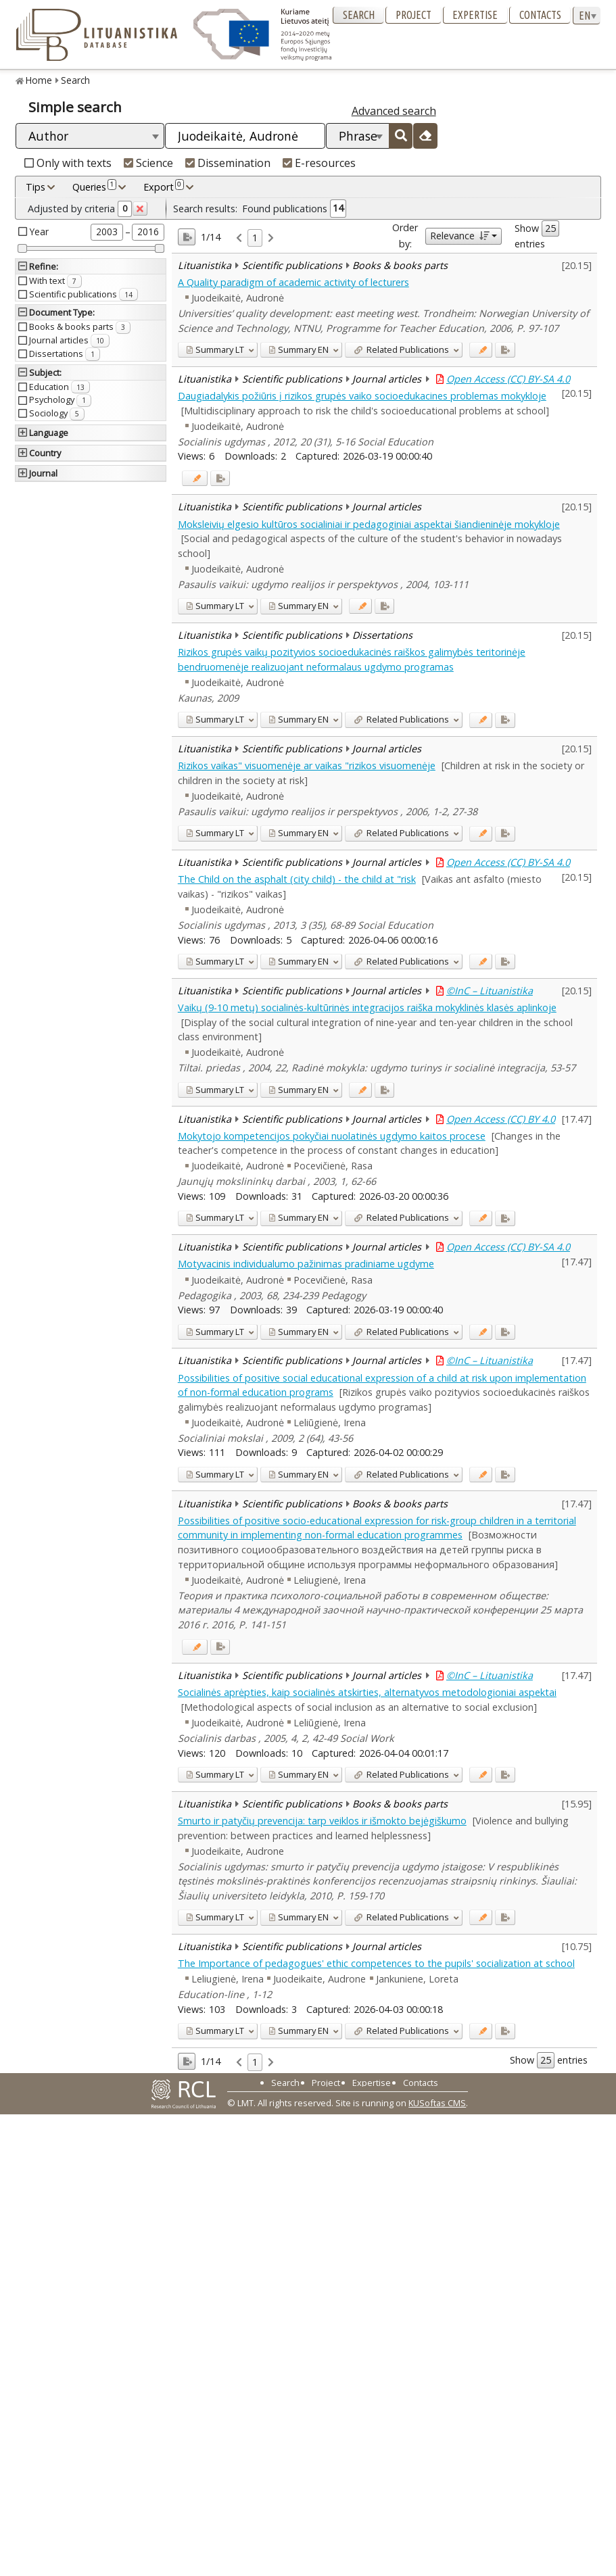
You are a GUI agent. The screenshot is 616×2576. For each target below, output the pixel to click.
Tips (35, 186)
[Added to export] (505, 350)
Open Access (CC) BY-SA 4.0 (508, 378)
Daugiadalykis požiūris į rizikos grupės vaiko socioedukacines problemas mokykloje (362, 395)
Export (163, 186)
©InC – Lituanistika (489, 990)
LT (215, 349)
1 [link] (255, 237)
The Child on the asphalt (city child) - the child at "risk (297, 879)
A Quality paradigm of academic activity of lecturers (293, 282)
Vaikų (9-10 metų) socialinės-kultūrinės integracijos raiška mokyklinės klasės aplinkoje (367, 1007)
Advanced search (394, 110)
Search (359, 15)
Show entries (537, 235)
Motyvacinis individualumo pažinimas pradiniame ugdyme (306, 1263)
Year (39, 231)
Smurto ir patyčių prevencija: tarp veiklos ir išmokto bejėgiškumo (322, 1820)
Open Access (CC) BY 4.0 (500, 1119)
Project (413, 15)
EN (298, 349)
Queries (94, 186)
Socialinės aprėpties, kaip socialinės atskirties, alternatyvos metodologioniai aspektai (367, 1692)
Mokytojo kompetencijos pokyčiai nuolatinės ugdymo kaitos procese (331, 1135)
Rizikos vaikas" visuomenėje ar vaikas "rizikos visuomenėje (306, 765)
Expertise (475, 15)
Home (39, 80)
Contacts (540, 15)
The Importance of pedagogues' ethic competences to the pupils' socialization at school (376, 1963)
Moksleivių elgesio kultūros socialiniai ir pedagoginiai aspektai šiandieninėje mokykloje (369, 524)
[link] (239, 238)
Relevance (459, 235)
